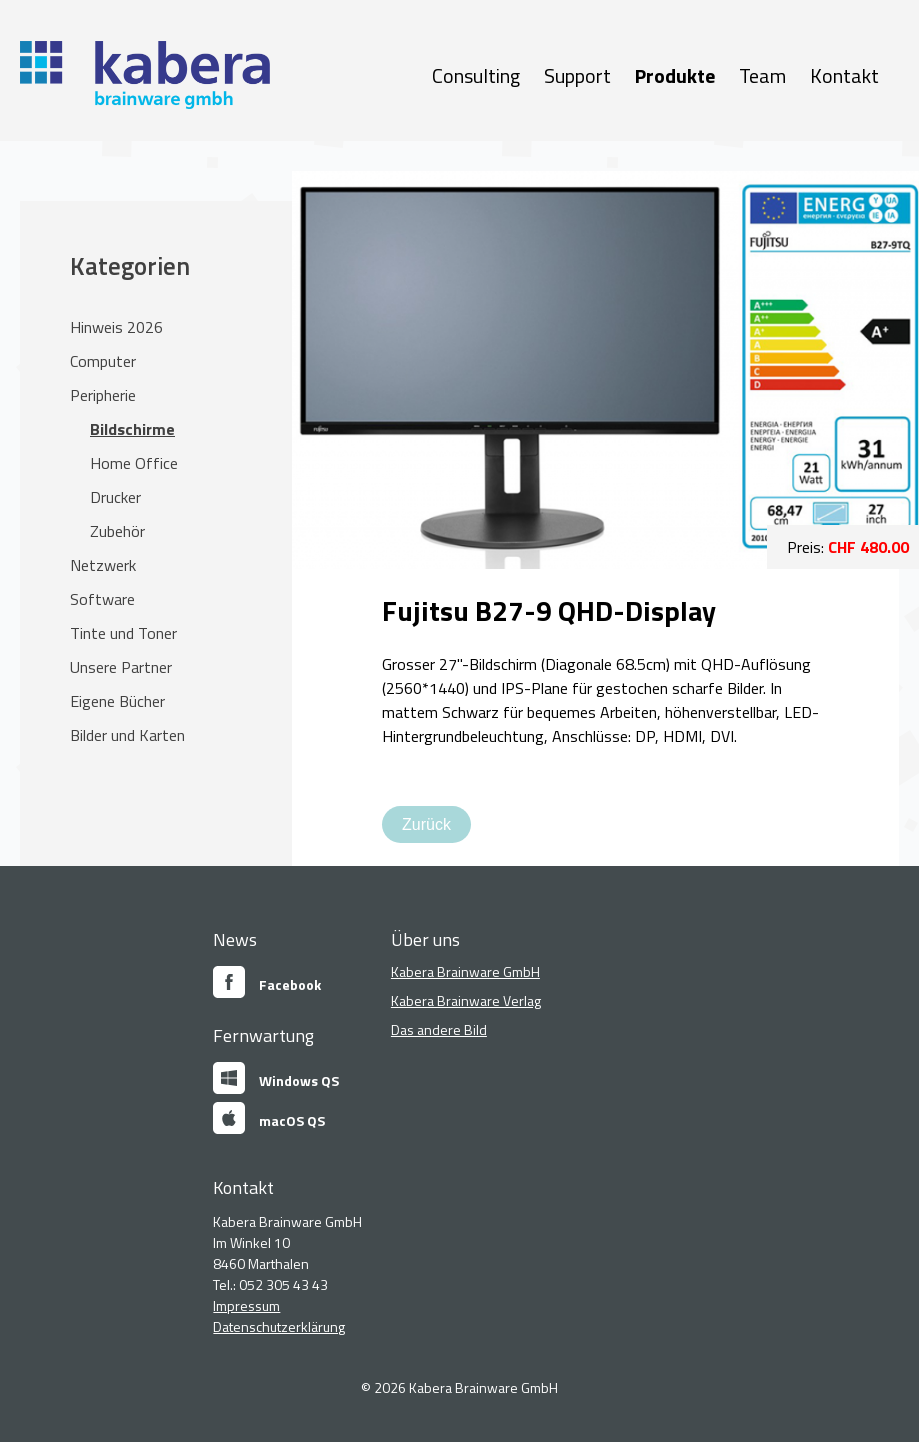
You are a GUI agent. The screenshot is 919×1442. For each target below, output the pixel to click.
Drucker (115, 497)
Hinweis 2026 (116, 327)
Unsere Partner (121, 667)
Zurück (426, 824)
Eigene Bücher (117, 701)
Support (577, 75)
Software (102, 599)
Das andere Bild (439, 1029)
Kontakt (844, 75)
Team (762, 75)
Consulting (476, 75)
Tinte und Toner (123, 633)
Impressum (246, 1305)
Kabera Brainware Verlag (466, 1000)
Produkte (675, 75)
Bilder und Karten (127, 735)
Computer (103, 361)
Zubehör (117, 531)
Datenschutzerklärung (279, 1326)
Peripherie (103, 395)
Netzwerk (103, 565)
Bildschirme (132, 429)
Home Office (134, 463)
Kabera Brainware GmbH (465, 971)
